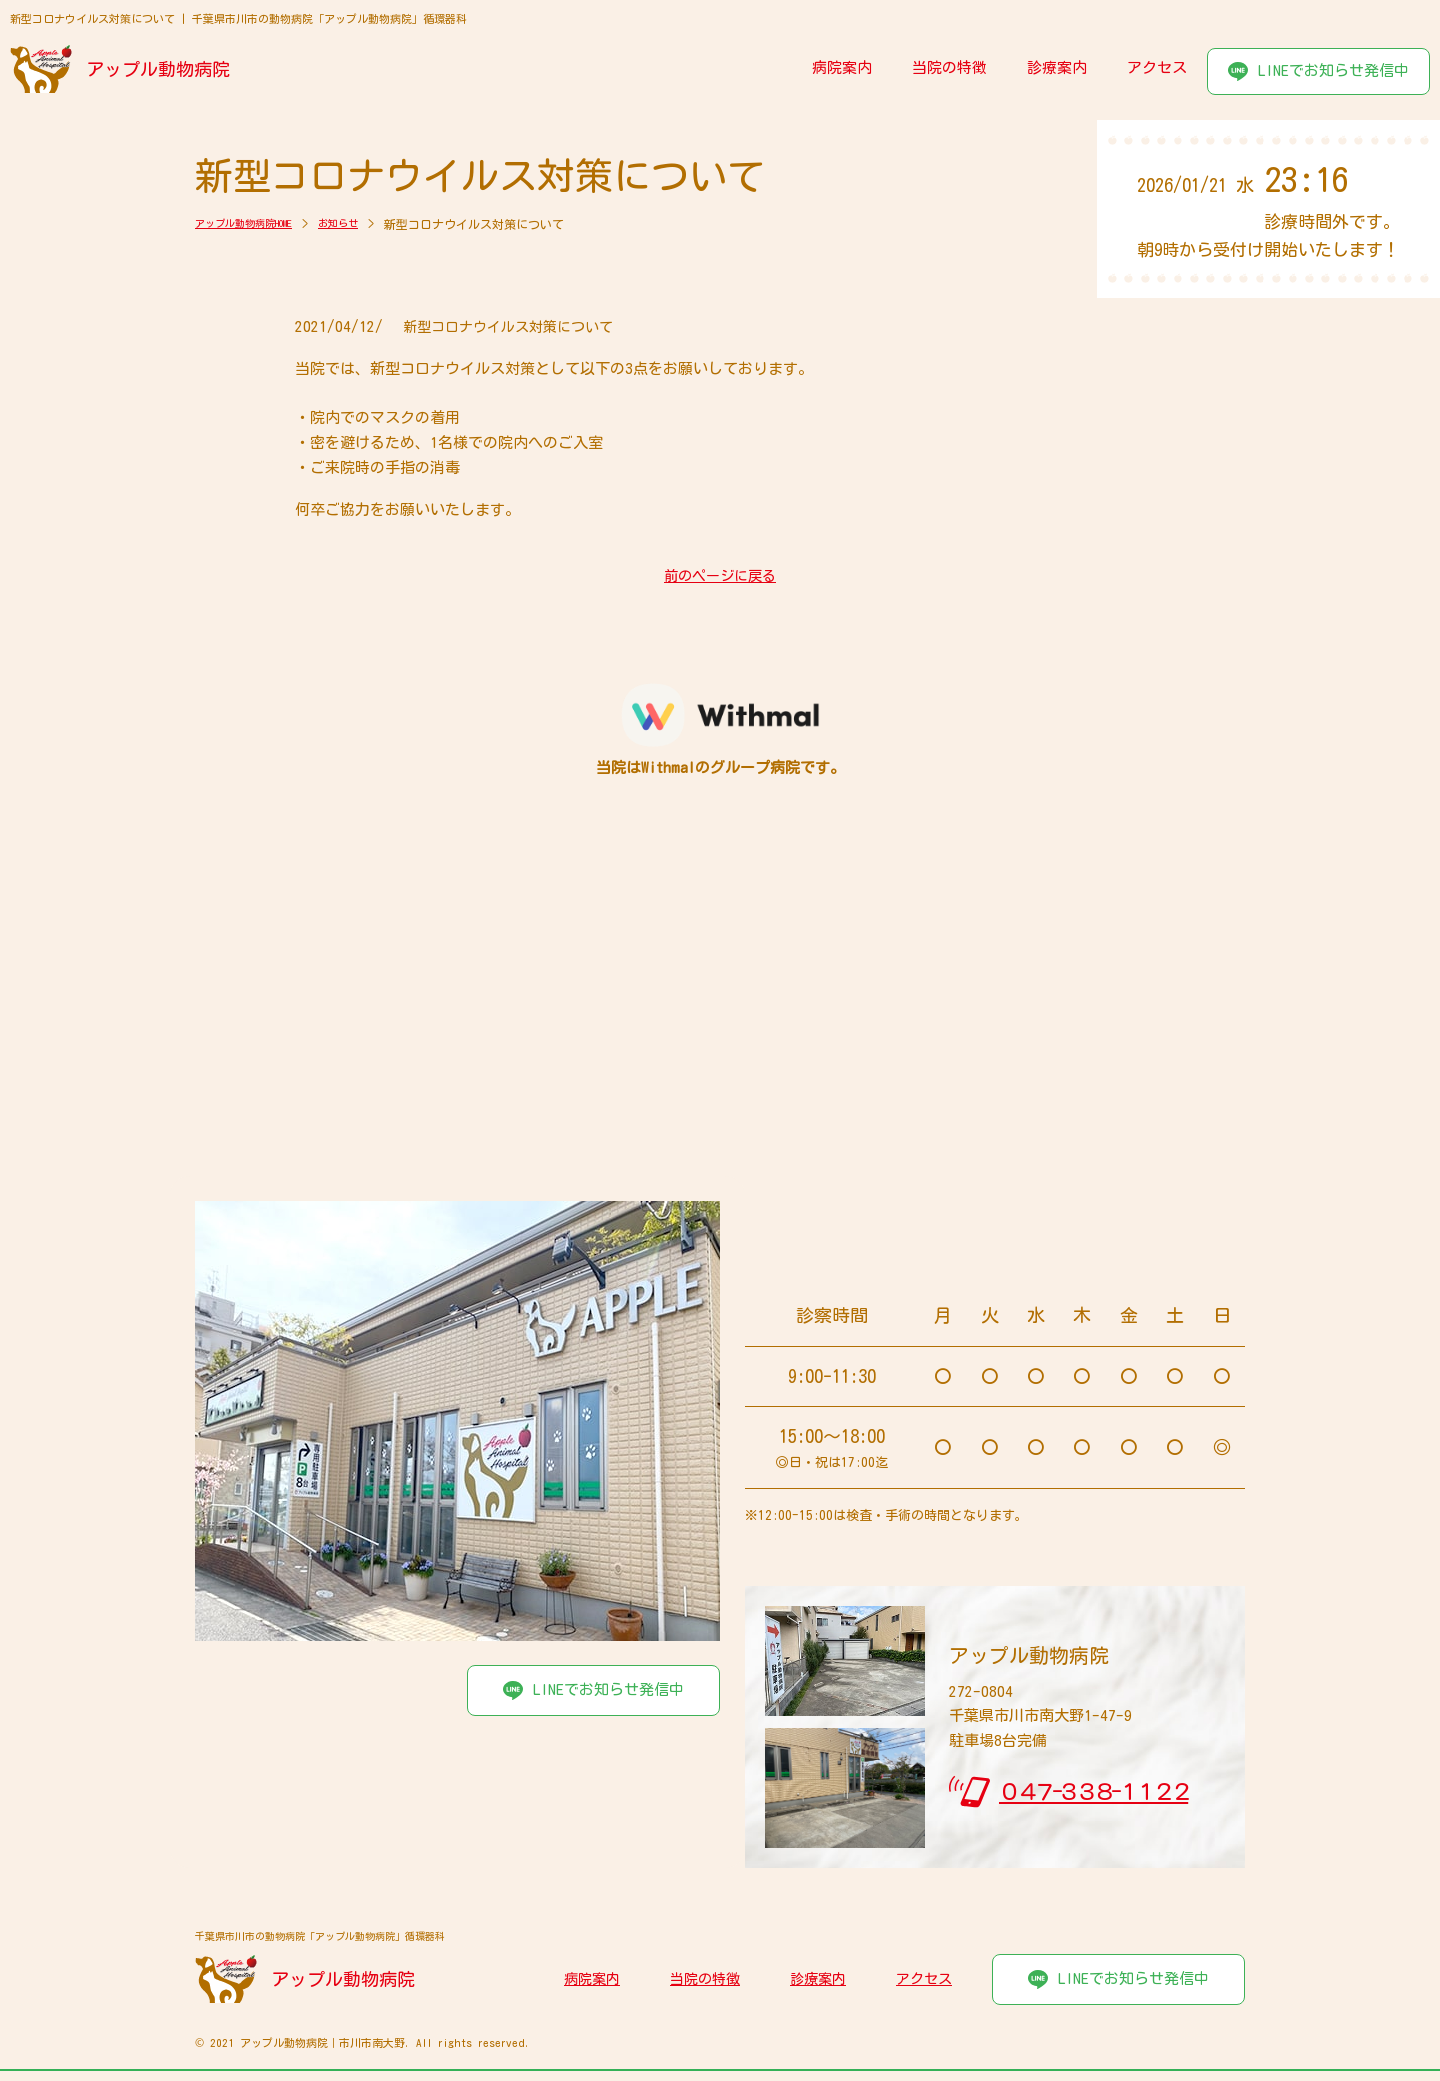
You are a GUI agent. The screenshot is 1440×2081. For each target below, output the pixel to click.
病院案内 (842, 67)
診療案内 (1057, 67)
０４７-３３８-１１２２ (1093, 1792)
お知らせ (365, 224)
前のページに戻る (720, 576)
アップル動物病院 (160, 69)
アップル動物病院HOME (255, 224)
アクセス (1157, 67)
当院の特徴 (949, 67)
